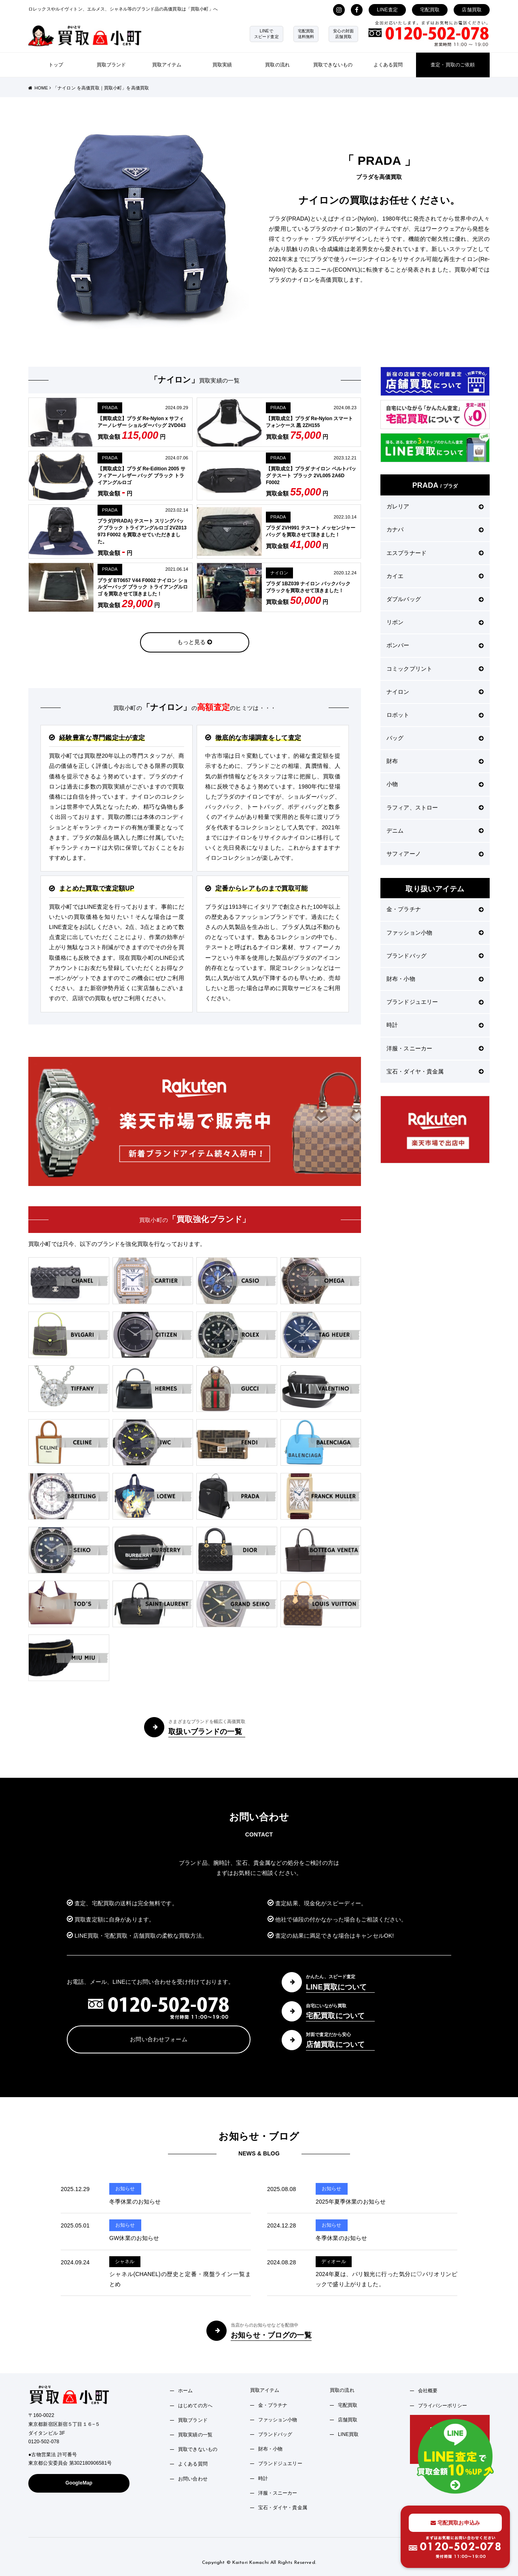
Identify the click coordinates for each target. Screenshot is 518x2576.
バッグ (435, 738)
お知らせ (125, 2188)
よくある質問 (388, 65)
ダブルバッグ (435, 599)
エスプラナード (435, 553)
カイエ (435, 576)
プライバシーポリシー (442, 2405)
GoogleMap (79, 2483)
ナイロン (279, 572)
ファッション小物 (435, 932)
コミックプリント (435, 668)
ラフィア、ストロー (435, 807)
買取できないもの (332, 65)
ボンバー (435, 645)
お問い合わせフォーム (158, 2039)
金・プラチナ (435, 909)
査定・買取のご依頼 (453, 65)
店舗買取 (472, 10)
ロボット (435, 715)
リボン (435, 622)
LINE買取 (348, 2434)
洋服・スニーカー (435, 1048)
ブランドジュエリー (435, 1002)
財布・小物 (435, 979)
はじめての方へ (195, 2405)
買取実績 (222, 65)
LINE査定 (387, 10)
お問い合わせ (193, 2479)
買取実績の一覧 (195, 2435)
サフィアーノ (435, 853)
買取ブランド (111, 65)
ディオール (333, 2261)
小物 (435, 784)
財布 (435, 761)
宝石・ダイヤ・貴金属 (435, 1071)
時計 (435, 1025)
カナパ (435, 529)
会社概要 (428, 2390)
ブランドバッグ (435, 955)
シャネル (125, 2261)
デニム (435, 830)
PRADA (110, 407)
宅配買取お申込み (455, 2523)
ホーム (185, 2390)
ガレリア (435, 506)
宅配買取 (430, 10)
